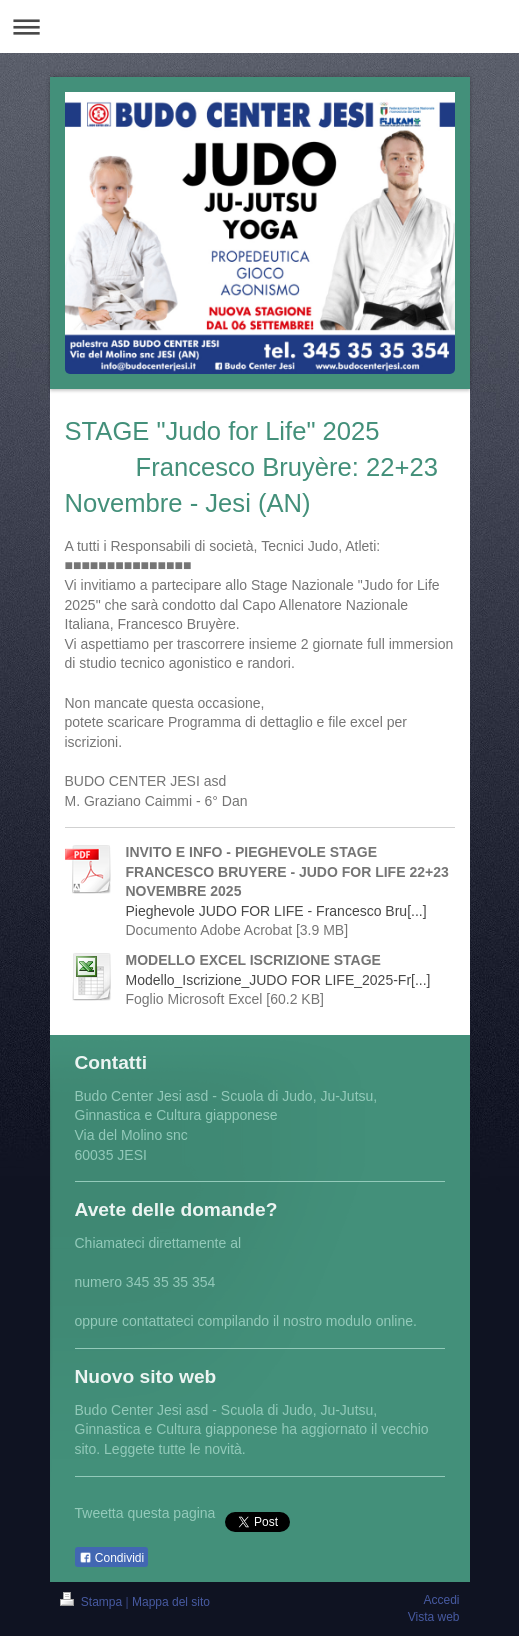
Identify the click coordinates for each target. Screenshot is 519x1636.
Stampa (93, 1602)
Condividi (112, 1558)
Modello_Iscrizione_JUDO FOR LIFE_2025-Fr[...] (278, 980)
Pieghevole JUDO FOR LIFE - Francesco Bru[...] (276, 911)
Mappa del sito (171, 1602)
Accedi (441, 1600)
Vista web (434, 1617)
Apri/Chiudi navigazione (259, 26)
